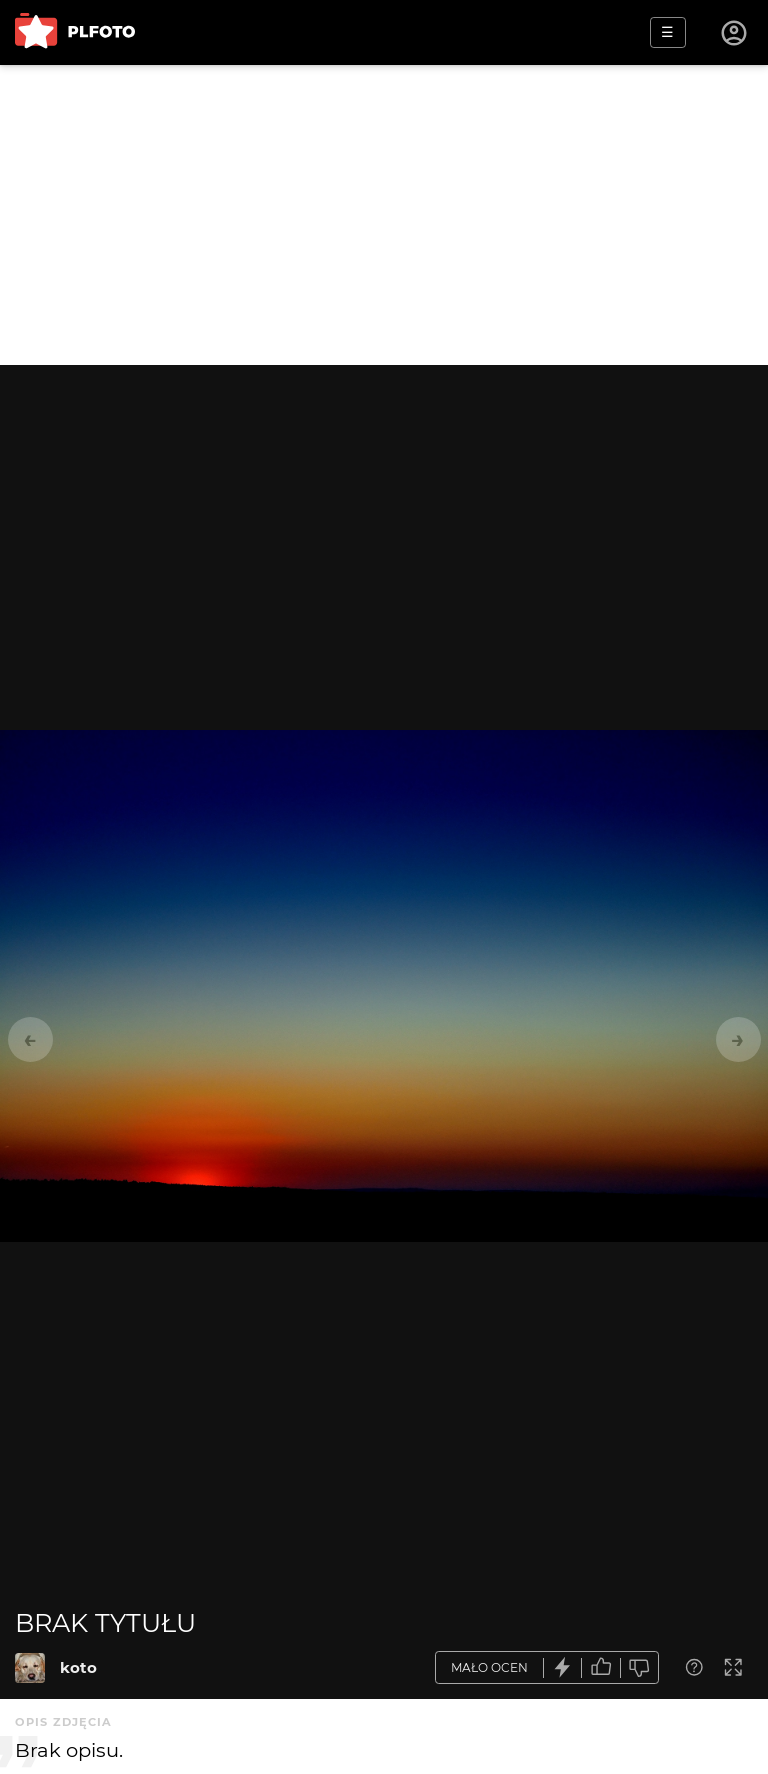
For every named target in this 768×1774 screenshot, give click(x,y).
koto (78, 1667)
